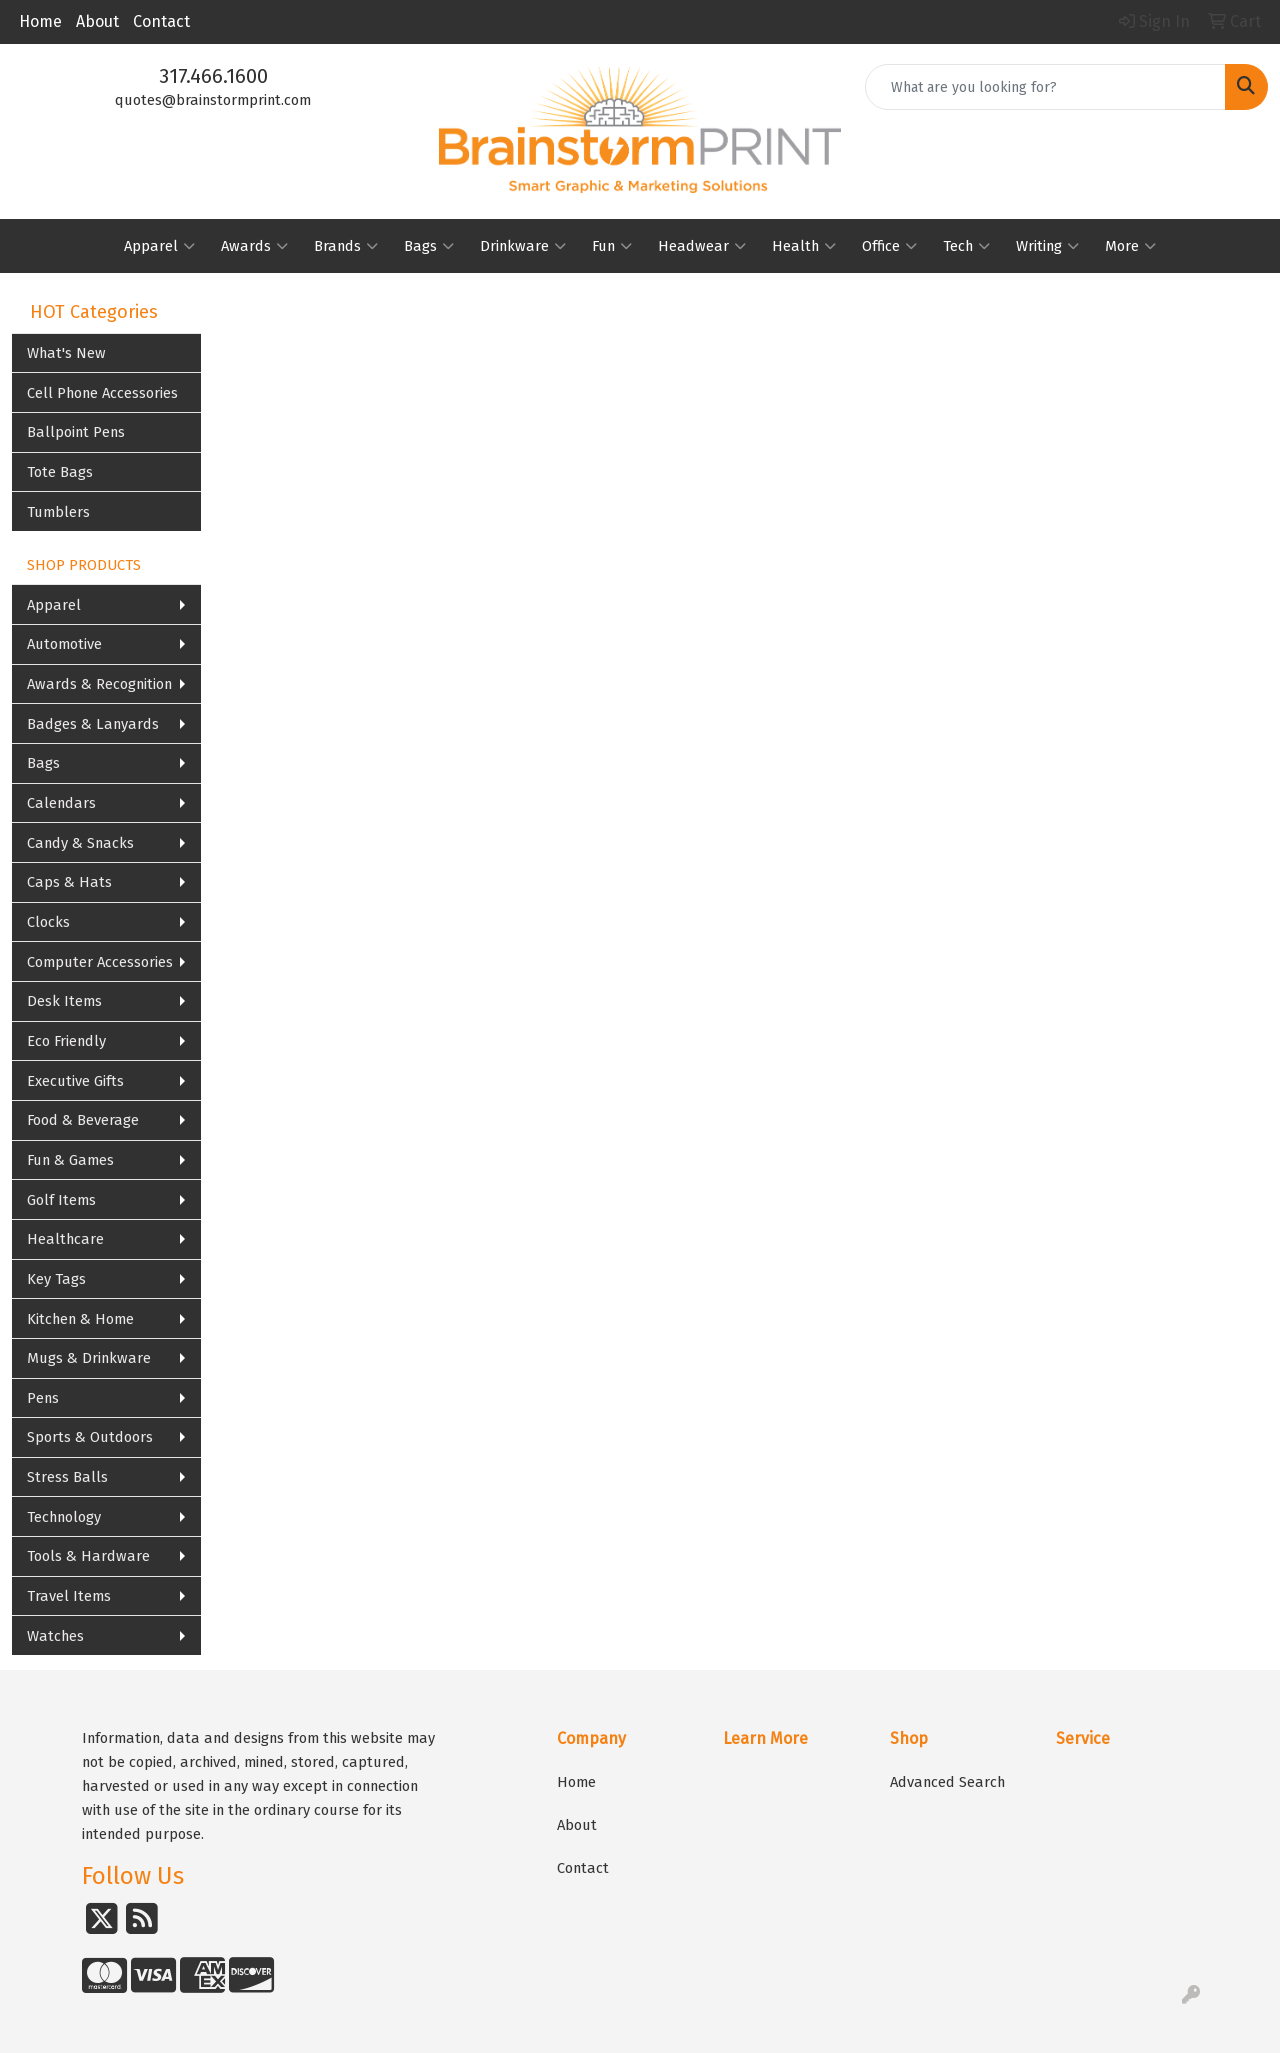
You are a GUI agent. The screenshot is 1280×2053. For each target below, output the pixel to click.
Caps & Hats (69, 882)
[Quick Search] (1045, 87)
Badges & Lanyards (93, 724)
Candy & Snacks (80, 843)
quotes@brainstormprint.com (213, 100)
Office (889, 246)
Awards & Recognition (99, 684)
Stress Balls (67, 1477)
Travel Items (69, 1596)
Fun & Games (70, 1160)
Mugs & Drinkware (89, 1358)
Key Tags (56, 1279)
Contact (161, 21)
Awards (254, 246)
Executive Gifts (75, 1081)
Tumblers (58, 512)
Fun (612, 246)
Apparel (159, 246)
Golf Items (61, 1200)
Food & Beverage (83, 1120)
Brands (346, 246)
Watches (55, 1636)
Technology (64, 1517)
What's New (66, 353)
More (1130, 246)
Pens (43, 1398)
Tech (966, 246)
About (97, 21)
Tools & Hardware (88, 1556)
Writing (1047, 246)
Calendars (61, 803)
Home (40, 21)
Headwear (702, 246)
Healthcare (65, 1239)
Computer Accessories (100, 962)
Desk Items (64, 1001)
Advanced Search (947, 1782)
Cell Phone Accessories (102, 393)
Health (804, 246)
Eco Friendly (66, 1041)
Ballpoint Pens (76, 432)
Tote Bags (60, 472)
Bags (429, 246)
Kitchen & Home (80, 1319)
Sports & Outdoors (90, 1437)
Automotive (64, 644)
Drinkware (523, 246)
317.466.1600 (213, 76)
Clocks (48, 922)
